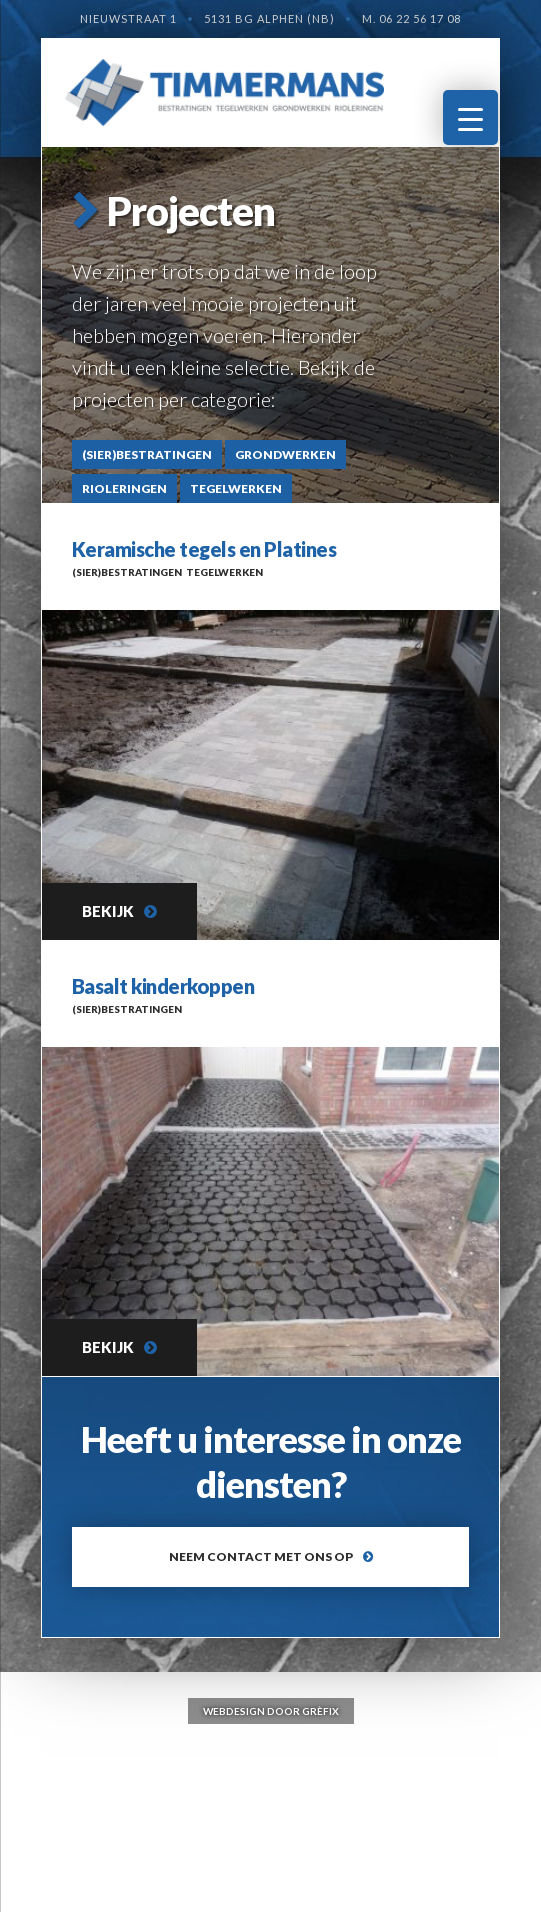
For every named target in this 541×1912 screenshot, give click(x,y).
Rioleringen (124, 488)
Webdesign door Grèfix (271, 1711)
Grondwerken (285, 454)
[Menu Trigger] (470, 117)
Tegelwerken (236, 488)
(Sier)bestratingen (147, 454)
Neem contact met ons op (261, 1556)
